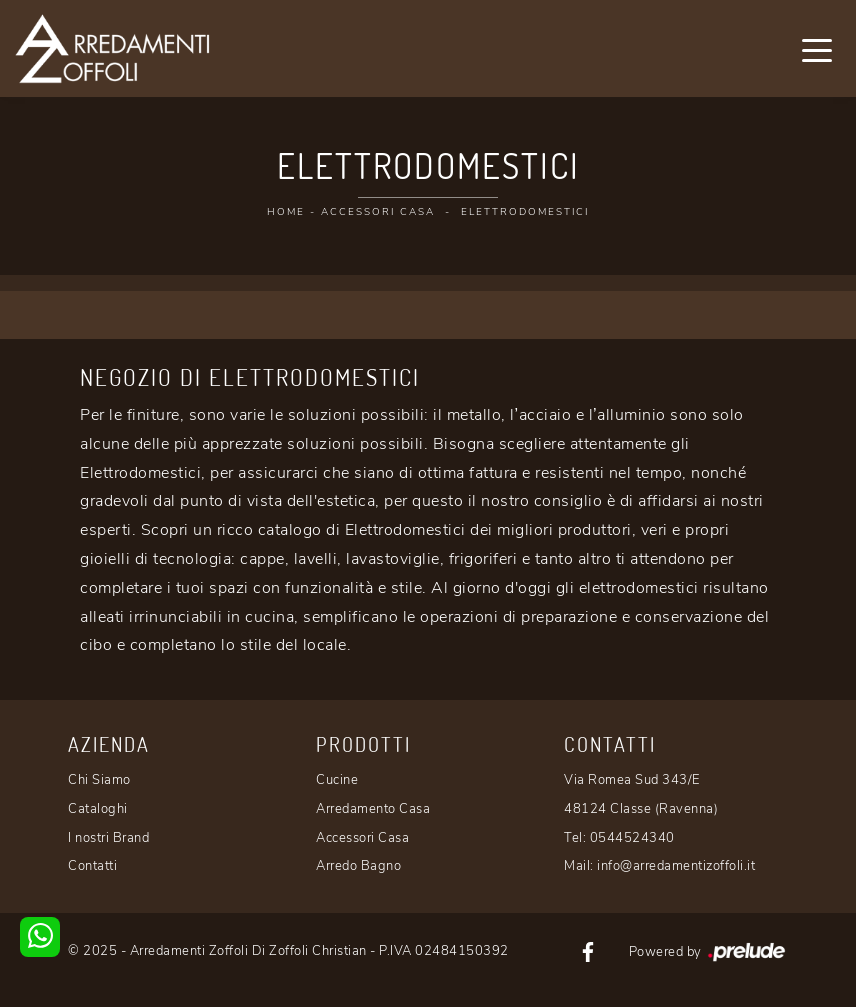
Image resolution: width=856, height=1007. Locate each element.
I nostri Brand (108, 838)
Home (286, 212)
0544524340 (632, 838)
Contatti (92, 866)
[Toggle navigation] (817, 49)
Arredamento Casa (373, 809)
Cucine (337, 780)
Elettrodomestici (525, 212)
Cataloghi (98, 809)
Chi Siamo (99, 780)
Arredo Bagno (358, 866)
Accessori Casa (378, 212)
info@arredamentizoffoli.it (676, 866)
